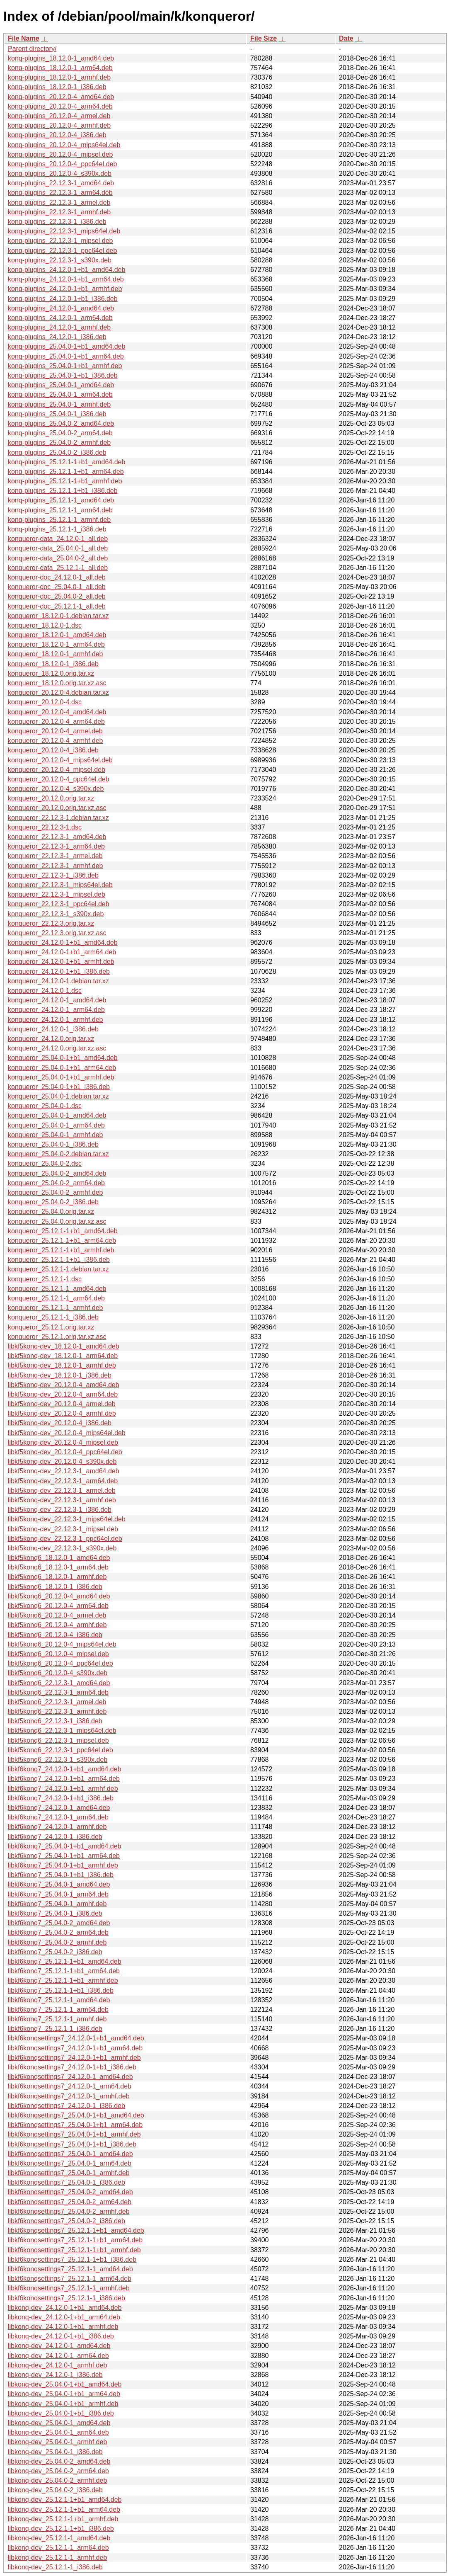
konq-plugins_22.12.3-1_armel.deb (59, 202)
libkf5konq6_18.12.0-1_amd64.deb (59, 1557)
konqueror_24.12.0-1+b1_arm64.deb (62, 952)
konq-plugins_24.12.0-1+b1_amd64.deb (66, 269)
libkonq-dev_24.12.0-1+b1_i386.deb (61, 2336)
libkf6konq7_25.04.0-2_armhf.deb (57, 1942)
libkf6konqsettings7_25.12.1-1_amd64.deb (70, 2269)
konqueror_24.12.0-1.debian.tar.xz (58, 981)
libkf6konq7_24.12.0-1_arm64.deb (58, 1817)
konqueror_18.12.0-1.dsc (45, 625)
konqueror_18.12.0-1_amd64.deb (57, 634)
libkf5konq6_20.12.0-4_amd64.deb (59, 1596)
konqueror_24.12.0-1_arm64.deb (56, 1009)
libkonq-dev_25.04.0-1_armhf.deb (57, 2441)
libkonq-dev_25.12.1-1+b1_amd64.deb (64, 2499)
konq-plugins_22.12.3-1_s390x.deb (59, 260)
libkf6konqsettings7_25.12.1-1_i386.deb (66, 2298)
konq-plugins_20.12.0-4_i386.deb (57, 134)
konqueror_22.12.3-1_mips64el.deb (60, 884)
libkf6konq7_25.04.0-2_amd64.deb (59, 1922)
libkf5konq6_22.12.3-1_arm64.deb (58, 1692)
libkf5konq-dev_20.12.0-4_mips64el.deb (67, 1432)
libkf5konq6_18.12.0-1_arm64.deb (58, 1567)
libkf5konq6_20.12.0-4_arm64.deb (58, 1605)
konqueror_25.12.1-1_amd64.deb (57, 1288)
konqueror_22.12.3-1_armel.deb (55, 855)
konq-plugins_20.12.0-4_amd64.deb (61, 96)
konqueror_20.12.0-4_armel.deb (55, 731)
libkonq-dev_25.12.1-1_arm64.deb (58, 2547)
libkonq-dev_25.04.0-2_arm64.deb (58, 2470)
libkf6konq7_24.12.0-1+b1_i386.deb (61, 1798)
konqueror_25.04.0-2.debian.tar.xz (58, 1153)
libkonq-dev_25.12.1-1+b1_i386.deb (61, 2528)
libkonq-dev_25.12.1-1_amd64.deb (59, 2538)
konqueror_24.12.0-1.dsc (45, 990)
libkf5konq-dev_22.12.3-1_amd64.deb (63, 1471)
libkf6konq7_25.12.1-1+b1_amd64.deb (64, 1961)
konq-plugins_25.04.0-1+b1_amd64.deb (66, 346)
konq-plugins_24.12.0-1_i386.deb (57, 336)
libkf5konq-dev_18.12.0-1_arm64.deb (63, 1355)
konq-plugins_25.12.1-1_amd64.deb (61, 500)
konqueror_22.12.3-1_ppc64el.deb (58, 903)
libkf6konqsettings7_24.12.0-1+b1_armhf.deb (74, 2057)
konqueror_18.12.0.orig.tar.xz (51, 673)
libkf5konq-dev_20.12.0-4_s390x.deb (62, 1461)
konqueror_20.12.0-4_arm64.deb (56, 721)
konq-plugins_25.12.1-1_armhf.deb (59, 519)
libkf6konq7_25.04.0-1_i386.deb (55, 1913)
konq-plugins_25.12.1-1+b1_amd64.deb (66, 462)
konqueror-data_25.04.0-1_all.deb (58, 548)
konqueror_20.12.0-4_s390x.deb (56, 788)
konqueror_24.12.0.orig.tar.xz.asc (57, 1048)
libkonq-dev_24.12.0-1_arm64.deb (58, 2355)
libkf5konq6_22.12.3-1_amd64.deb (59, 1682)
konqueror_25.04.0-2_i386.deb (53, 1202)
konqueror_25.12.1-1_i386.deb (53, 1317)
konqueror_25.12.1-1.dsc (45, 1279)
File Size (263, 38)
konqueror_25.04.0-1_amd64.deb (57, 1115)
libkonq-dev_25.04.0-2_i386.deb (55, 2490)
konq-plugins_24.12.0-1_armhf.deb (59, 327)
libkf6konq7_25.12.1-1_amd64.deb (59, 2000)
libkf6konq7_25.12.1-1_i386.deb (55, 2028)
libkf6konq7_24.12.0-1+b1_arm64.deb (64, 1778)
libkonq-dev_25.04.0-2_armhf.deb (57, 2480)
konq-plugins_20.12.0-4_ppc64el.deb (62, 163)
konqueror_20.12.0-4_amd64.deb (57, 712)
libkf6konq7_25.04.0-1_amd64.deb (59, 1884)
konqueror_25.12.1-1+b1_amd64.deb (63, 1231)
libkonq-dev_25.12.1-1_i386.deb (55, 2567)
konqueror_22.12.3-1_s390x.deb (56, 913)
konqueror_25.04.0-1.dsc (45, 1105)
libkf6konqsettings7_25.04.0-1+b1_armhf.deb (74, 2134)
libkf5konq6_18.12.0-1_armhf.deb (57, 1576)
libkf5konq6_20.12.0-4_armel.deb (57, 1615)
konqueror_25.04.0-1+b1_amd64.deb (63, 1057)
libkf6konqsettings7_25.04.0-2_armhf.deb (69, 2211)
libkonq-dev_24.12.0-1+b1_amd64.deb (64, 2307)
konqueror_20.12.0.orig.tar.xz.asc (57, 807)
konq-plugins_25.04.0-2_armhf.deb (59, 442)
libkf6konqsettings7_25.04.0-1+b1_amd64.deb (76, 2115)
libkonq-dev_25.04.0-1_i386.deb (55, 2451)
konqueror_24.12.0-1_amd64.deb (57, 1000)
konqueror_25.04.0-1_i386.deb (53, 1144)
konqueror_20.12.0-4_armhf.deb (55, 740)
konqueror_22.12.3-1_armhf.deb (55, 865)
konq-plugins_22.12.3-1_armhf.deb (59, 212)
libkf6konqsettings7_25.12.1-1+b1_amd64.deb (76, 2230)
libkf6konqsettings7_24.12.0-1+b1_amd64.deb (76, 2038)
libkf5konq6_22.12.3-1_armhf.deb (57, 1711)
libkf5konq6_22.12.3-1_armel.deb (57, 1701)
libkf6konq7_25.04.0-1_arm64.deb (58, 1894)
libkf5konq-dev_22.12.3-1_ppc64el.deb (65, 1538)
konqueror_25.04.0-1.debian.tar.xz (58, 1096)
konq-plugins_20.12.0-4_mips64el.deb (64, 144)
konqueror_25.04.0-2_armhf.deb (55, 1192)
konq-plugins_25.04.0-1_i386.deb (57, 413)
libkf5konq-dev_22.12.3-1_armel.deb (62, 1490)
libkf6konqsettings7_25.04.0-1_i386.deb (66, 2182)
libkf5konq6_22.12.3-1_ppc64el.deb (60, 1750)
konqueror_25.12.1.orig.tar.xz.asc (57, 1336)
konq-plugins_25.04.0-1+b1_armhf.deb (65, 365)
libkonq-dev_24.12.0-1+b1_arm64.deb (64, 2317)
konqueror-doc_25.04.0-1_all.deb (57, 586)
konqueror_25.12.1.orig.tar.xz (51, 1327)
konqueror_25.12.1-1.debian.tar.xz (58, 1269)
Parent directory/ (32, 48)
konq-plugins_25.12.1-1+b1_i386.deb (63, 490)
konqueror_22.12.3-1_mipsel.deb (56, 894)
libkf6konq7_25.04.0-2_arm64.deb (58, 1932)
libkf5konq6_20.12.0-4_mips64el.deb (62, 1644)
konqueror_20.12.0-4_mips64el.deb (60, 760)
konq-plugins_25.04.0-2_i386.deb (57, 452)
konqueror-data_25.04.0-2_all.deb (58, 558)
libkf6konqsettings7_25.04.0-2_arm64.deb (69, 2201)
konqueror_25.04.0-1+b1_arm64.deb (62, 1067)
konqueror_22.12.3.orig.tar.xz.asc (57, 932)
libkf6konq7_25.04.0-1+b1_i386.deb (61, 1874)
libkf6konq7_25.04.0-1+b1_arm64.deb (64, 1855)
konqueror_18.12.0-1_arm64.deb (56, 644)
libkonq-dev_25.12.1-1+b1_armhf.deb (63, 2519)
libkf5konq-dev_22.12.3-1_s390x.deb (62, 1548)
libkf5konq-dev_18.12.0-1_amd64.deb (63, 1346)
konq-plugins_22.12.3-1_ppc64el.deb (62, 250)
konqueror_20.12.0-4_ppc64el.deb (58, 779)
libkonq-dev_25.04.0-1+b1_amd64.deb (64, 2384)
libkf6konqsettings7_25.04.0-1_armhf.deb (69, 2172)
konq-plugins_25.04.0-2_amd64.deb (61, 423)
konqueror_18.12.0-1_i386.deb (53, 663)
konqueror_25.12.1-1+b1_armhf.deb (61, 1250)
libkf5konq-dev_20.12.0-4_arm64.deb (63, 1394)
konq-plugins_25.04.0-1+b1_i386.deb (63, 375)
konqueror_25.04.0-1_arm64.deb (56, 1125)
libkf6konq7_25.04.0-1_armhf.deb (57, 1903)
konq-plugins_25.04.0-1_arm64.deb (60, 394)
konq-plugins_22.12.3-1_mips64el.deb (64, 231)
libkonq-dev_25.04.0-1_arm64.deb (58, 2432)
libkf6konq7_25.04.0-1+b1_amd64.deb (64, 1846)
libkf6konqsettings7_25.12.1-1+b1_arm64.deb (75, 2240)
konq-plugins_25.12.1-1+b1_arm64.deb (66, 471)
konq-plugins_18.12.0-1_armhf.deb (59, 77)
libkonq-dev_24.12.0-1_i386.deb (55, 2374)
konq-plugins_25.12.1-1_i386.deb (57, 529)
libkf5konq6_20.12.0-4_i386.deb (55, 1634)
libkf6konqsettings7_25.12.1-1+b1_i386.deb (72, 2259)
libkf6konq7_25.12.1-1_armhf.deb (57, 2019)
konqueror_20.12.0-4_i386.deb (53, 750)
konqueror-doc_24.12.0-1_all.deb (57, 577)
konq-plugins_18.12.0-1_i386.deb (57, 86)
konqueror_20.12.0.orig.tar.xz (51, 798)
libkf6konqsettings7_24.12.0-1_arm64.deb (69, 2086)
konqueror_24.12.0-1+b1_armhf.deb (61, 961)
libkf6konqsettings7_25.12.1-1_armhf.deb (69, 2288)
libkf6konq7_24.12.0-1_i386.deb (55, 1836)
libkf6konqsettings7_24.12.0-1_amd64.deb (70, 2076)
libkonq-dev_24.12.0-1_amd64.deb (59, 2345)
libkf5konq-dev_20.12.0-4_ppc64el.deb (65, 1451)
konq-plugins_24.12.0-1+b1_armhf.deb (65, 288)
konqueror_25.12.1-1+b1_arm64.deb (62, 1240)
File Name (23, 38)
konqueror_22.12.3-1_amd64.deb (57, 836)
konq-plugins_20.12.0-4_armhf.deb (59, 125)
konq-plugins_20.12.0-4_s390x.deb (59, 173)
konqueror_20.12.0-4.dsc (45, 702)
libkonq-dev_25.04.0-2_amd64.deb (59, 2461)
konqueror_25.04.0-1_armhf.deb (55, 1134)
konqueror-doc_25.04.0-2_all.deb (57, 596)
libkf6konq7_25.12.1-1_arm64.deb (58, 2009)
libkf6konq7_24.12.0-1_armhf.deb (57, 1826)
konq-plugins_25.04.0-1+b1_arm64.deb (66, 356)
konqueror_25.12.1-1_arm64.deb (56, 1298)
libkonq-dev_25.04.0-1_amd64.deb (59, 2422)
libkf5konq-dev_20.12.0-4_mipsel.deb (63, 1442)
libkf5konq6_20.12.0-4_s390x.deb (57, 1672)
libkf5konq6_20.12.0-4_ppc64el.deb (60, 1663)
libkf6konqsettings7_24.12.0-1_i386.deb (66, 2105)
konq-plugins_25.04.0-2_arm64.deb (60, 433)
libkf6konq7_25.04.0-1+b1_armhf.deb (63, 1865)
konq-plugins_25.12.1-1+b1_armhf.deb (65, 481)
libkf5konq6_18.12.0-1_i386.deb (55, 1586)
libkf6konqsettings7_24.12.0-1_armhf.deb (69, 2096)
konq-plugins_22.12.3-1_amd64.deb (61, 183)
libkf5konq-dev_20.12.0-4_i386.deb (59, 1422)
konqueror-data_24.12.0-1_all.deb (58, 538)
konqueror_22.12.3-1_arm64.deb (56, 846)
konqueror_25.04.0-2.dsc (45, 1163)
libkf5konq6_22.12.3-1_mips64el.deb (62, 1730)
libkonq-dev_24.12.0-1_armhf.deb (57, 2365)
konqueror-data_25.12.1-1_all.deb (58, 567)
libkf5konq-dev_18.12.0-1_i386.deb (59, 1375)
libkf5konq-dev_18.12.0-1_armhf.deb (62, 1365)
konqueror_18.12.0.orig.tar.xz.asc (57, 682)
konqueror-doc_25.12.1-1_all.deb (57, 606)
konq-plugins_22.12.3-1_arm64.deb (60, 192)
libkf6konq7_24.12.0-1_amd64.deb (59, 1807)
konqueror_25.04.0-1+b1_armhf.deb (61, 1077)
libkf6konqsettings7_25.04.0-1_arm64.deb (69, 2163)
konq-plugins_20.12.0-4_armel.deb (59, 115)
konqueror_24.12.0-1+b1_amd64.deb (63, 942)
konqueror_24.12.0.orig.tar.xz (51, 1038)
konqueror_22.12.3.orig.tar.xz (51, 923)
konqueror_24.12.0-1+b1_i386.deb (59, 971)
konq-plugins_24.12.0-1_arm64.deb (60, 317)
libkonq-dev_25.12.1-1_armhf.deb (57, 2557)
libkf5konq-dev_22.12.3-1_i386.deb (59, 1509)
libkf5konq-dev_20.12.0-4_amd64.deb (63, 1384)
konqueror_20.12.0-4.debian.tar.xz (58, 692)
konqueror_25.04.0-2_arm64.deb (56, 1182)
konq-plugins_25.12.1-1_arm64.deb (60, 510)
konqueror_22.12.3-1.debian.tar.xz (58, 817)
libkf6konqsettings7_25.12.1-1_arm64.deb (69, 2278)
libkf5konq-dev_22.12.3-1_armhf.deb (62, 1500)
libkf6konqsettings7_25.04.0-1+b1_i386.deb (72, 2144)
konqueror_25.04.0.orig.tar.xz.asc (57, 1221)
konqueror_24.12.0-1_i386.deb (53, 1029)
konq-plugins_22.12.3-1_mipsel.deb (60, 240)
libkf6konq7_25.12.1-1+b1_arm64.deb (64, 1970)
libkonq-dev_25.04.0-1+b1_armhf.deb (63, 2403)
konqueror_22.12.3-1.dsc (45, 827)
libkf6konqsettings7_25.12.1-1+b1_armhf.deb (74, 2249)
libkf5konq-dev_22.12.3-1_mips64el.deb (67, 1519)
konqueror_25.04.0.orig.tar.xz (51, 1211)
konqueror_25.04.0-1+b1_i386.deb (59, 1086)
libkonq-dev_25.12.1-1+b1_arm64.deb (64, 2509)
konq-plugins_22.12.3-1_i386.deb (57, 221)
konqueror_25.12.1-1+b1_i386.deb (59, 1259)
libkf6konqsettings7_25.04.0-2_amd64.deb (70, 2191)
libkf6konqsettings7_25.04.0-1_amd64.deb (70, 2153)
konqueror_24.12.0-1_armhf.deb (55, 1019)
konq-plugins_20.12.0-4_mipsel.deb (60, 154)
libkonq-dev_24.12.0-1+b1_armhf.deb (63, 2326)
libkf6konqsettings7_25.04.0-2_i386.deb (66, 2220)
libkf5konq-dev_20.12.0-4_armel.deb (62, 1403)
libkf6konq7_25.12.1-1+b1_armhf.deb (63, 1980)
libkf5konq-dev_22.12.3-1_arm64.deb (63, 1480)
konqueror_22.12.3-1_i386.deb (53, 875)
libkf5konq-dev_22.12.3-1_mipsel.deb (63, 1529)
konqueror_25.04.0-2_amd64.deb (57, 1173)
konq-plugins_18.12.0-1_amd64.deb (61, 58)
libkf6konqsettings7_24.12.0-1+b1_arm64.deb (75, 2048)
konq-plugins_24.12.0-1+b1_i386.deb (63, 298)
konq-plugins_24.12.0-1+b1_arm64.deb (66, 279)
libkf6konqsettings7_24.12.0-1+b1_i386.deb (72, 2067)
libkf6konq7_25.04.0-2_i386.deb (55, 1951)
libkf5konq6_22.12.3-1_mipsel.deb (58, 1740)
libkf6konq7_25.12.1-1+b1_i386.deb (61, 1990)
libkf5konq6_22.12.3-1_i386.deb (55, 1721)
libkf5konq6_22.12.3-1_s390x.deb (57, 1759)
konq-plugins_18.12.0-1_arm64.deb (60, 67)
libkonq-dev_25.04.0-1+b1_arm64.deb (64, 2393)
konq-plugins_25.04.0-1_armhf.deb (59, 404)
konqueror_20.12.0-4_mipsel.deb (56, 769)
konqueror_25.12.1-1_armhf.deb (55, 1307)
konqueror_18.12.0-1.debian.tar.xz (58, 615)
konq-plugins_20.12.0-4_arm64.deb (60, 106)
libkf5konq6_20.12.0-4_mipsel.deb (58, 1653)
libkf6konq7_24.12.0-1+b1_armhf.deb (63, 1788)
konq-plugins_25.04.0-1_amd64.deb (61, 384)
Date (346, 38)
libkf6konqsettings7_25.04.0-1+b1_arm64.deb (75, 2124)
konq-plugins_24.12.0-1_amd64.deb (61, 308)
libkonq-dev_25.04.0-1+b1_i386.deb (61, 2413)
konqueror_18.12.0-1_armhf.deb (55, 653)
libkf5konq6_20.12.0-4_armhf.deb (57, 1624)
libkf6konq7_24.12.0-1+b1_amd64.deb (64, 1769)
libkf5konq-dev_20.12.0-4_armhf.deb (62, 1413)
